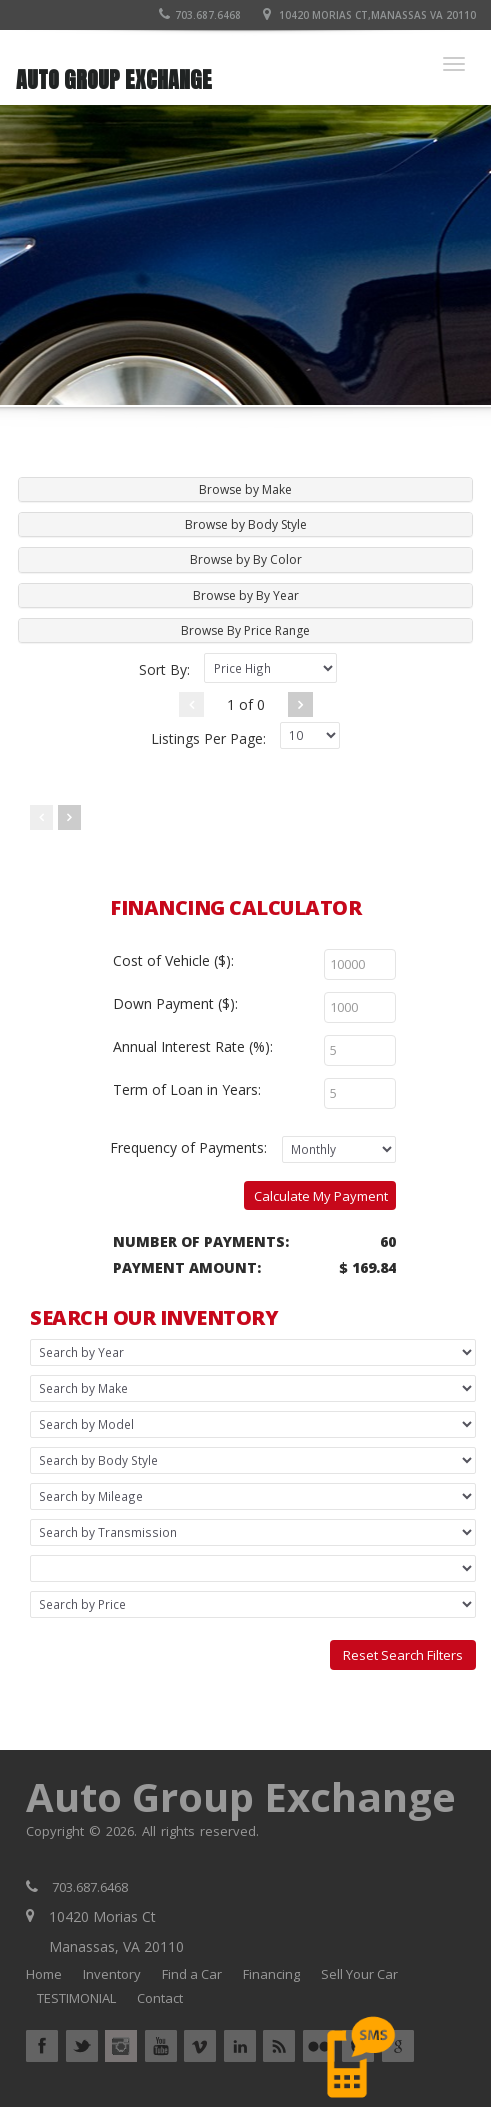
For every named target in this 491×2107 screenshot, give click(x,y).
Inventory (112, 1974)
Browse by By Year (246, 595)
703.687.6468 (200, 15)
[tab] (245, 489)
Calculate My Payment (321, 1196)
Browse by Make (245, 489)
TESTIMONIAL (76, 1998)
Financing (271, 1974)
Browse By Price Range (245, 630)
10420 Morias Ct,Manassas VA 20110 (377, 15)
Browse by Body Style (246, 524)
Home (44, 1974)
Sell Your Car (359, 1974)
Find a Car (192, 1974)
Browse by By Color (246, 559)
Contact (160, 1998)
